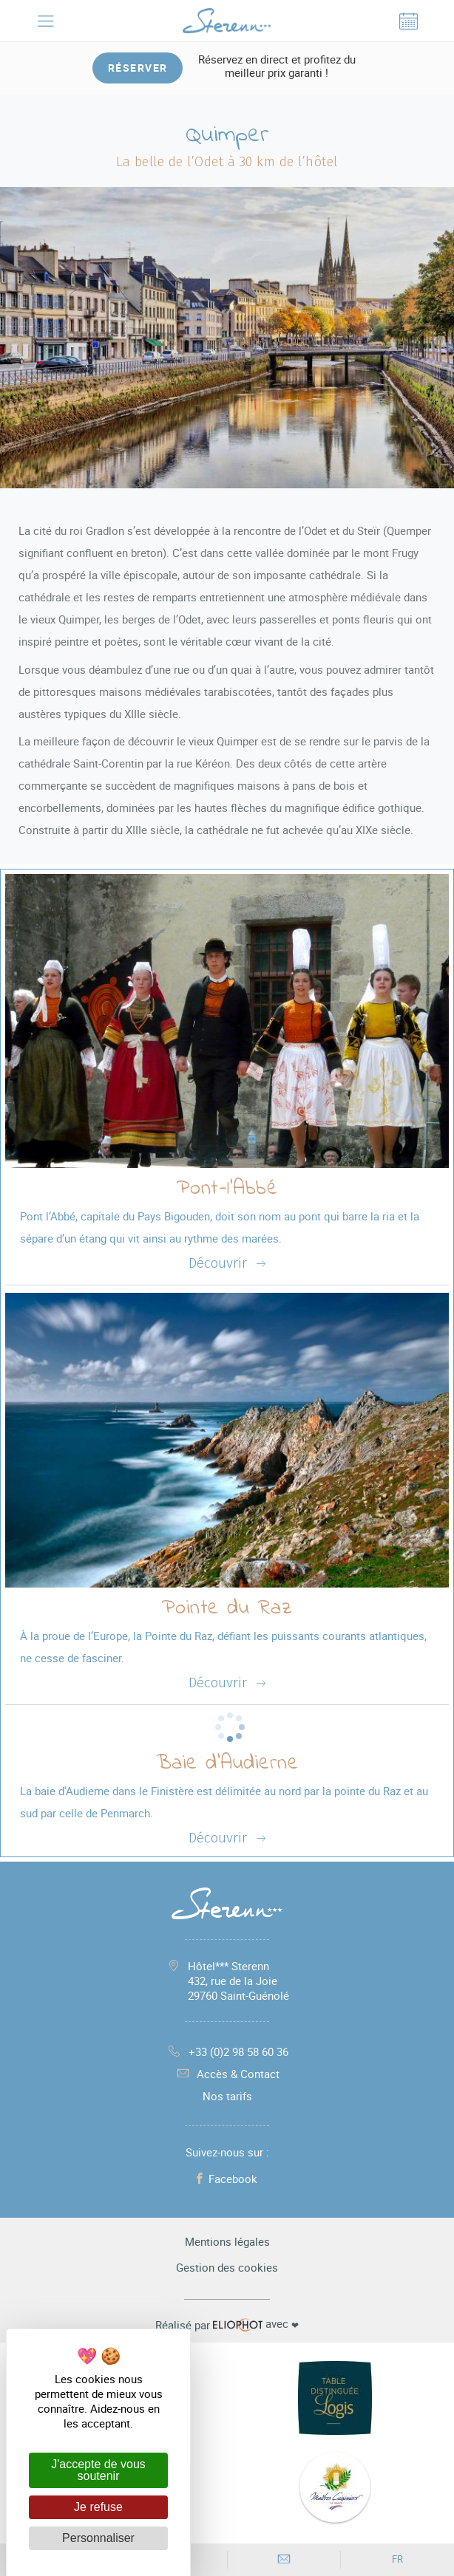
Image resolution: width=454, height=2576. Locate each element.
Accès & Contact (227, 2073)
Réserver (138, 68)
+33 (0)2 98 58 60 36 (227, 2051)
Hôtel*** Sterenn (238, 1980)
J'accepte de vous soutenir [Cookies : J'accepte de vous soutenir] (98, 2470)
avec (227, 2324)
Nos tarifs (227, 2095)
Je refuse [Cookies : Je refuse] (98, 2507)
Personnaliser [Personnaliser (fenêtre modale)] (98, 2538)
